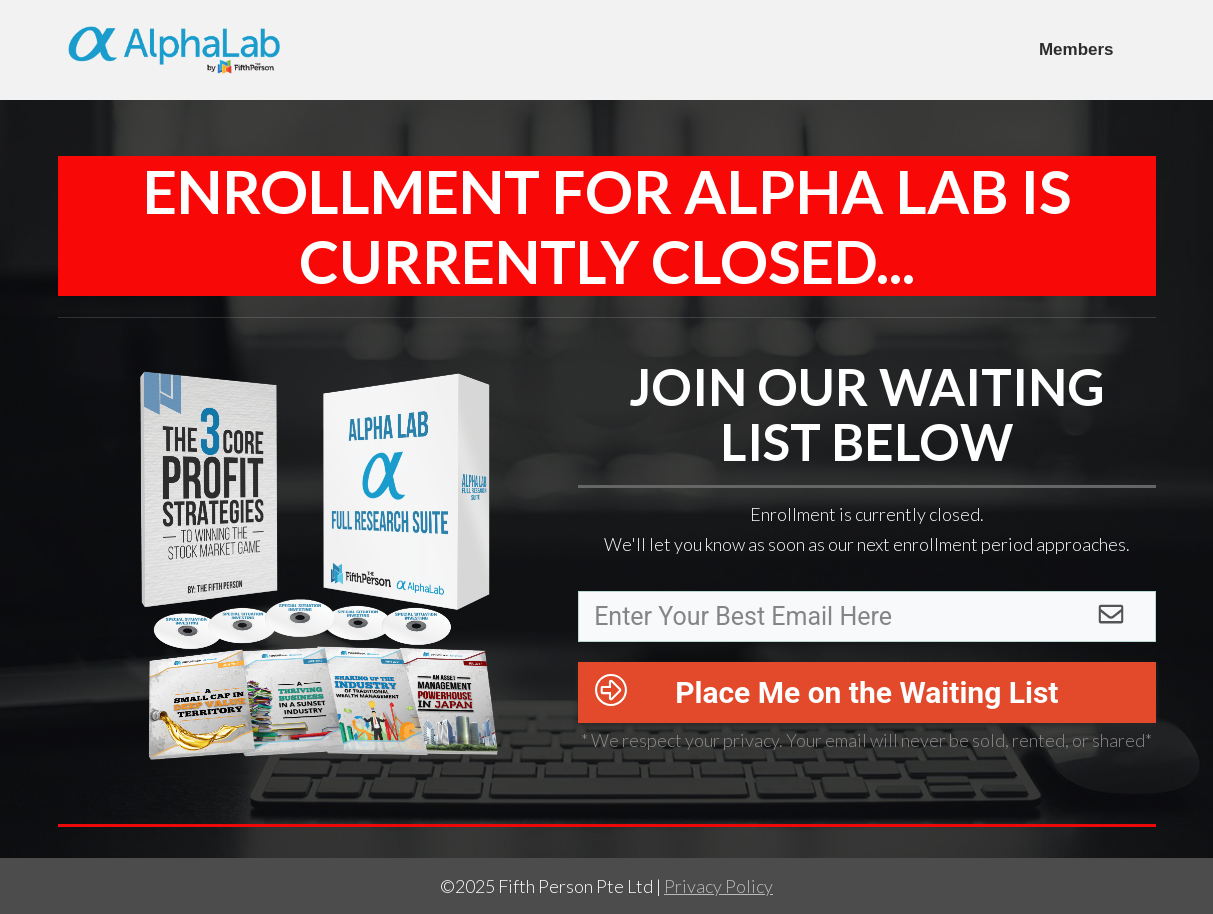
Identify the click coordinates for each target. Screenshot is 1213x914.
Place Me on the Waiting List (866, 692)
